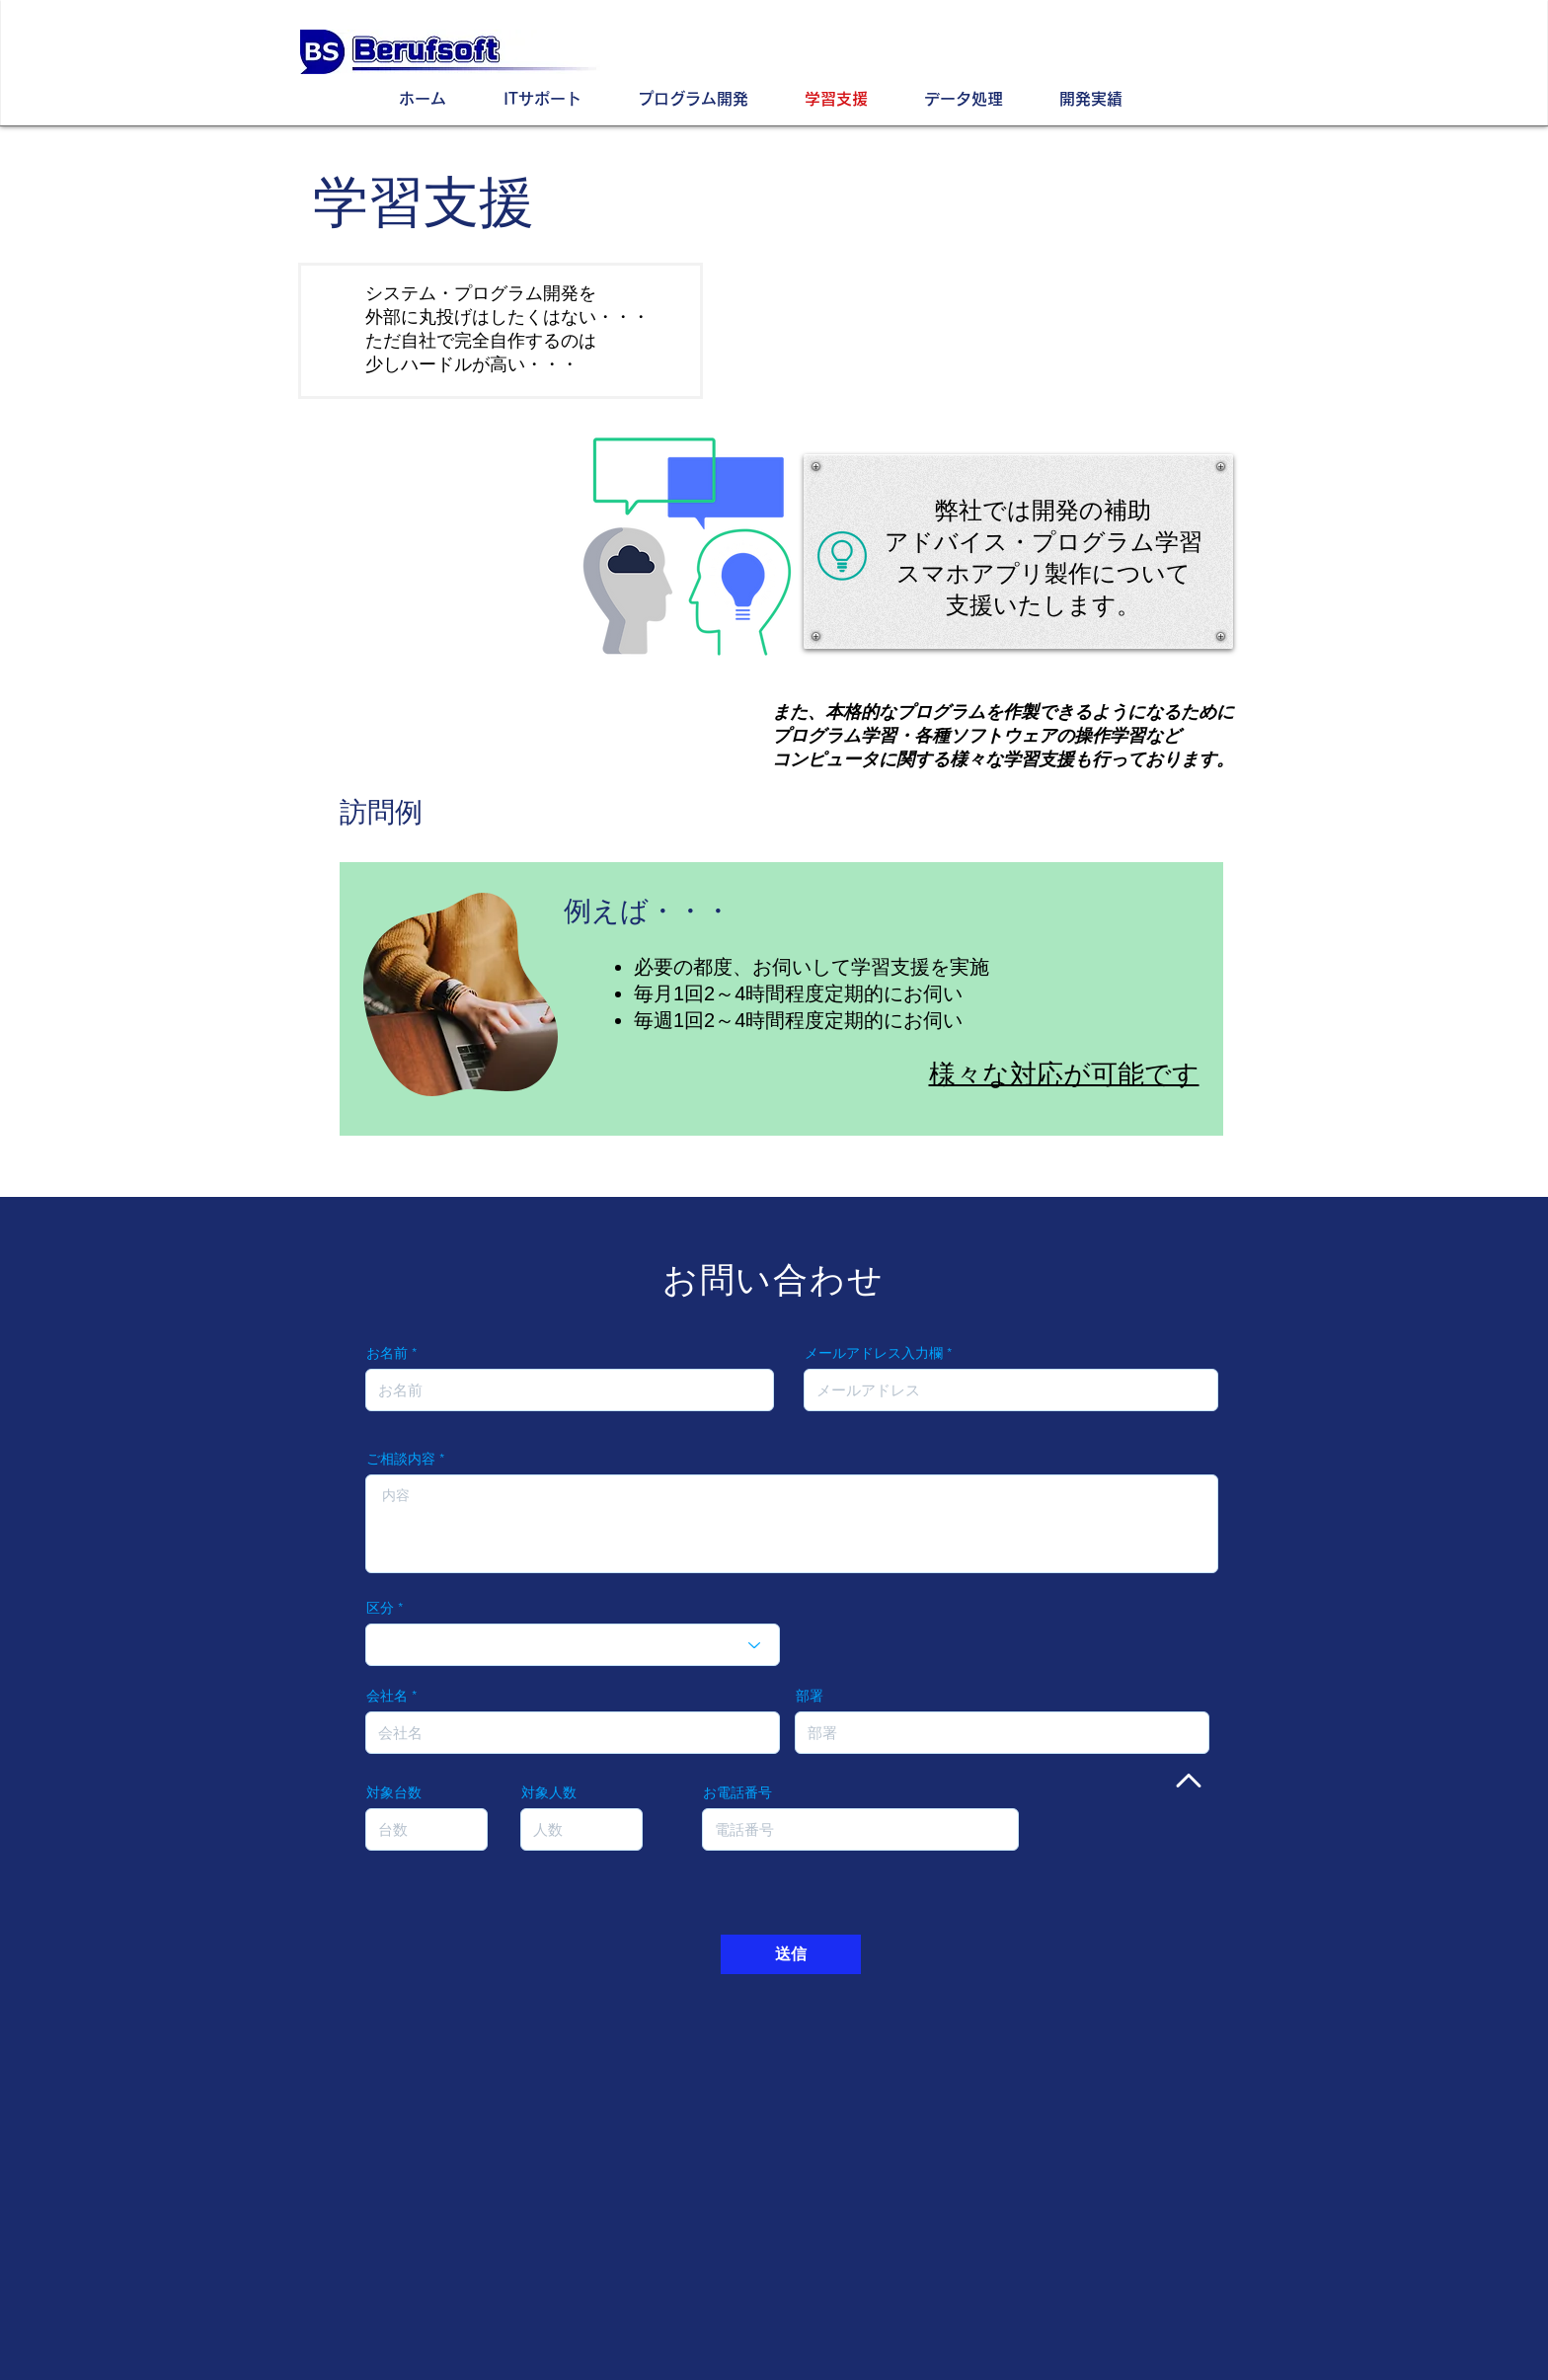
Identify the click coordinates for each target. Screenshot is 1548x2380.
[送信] (791, 1954)
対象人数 (549, 1792)
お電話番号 (737, 1792)
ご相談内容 (400, 1459)
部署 (809, 1696)
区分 (380, 1608)
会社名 (387, 1696)
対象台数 (394, 1792)
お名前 (387, 1353)
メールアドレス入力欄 (874, 1353)
